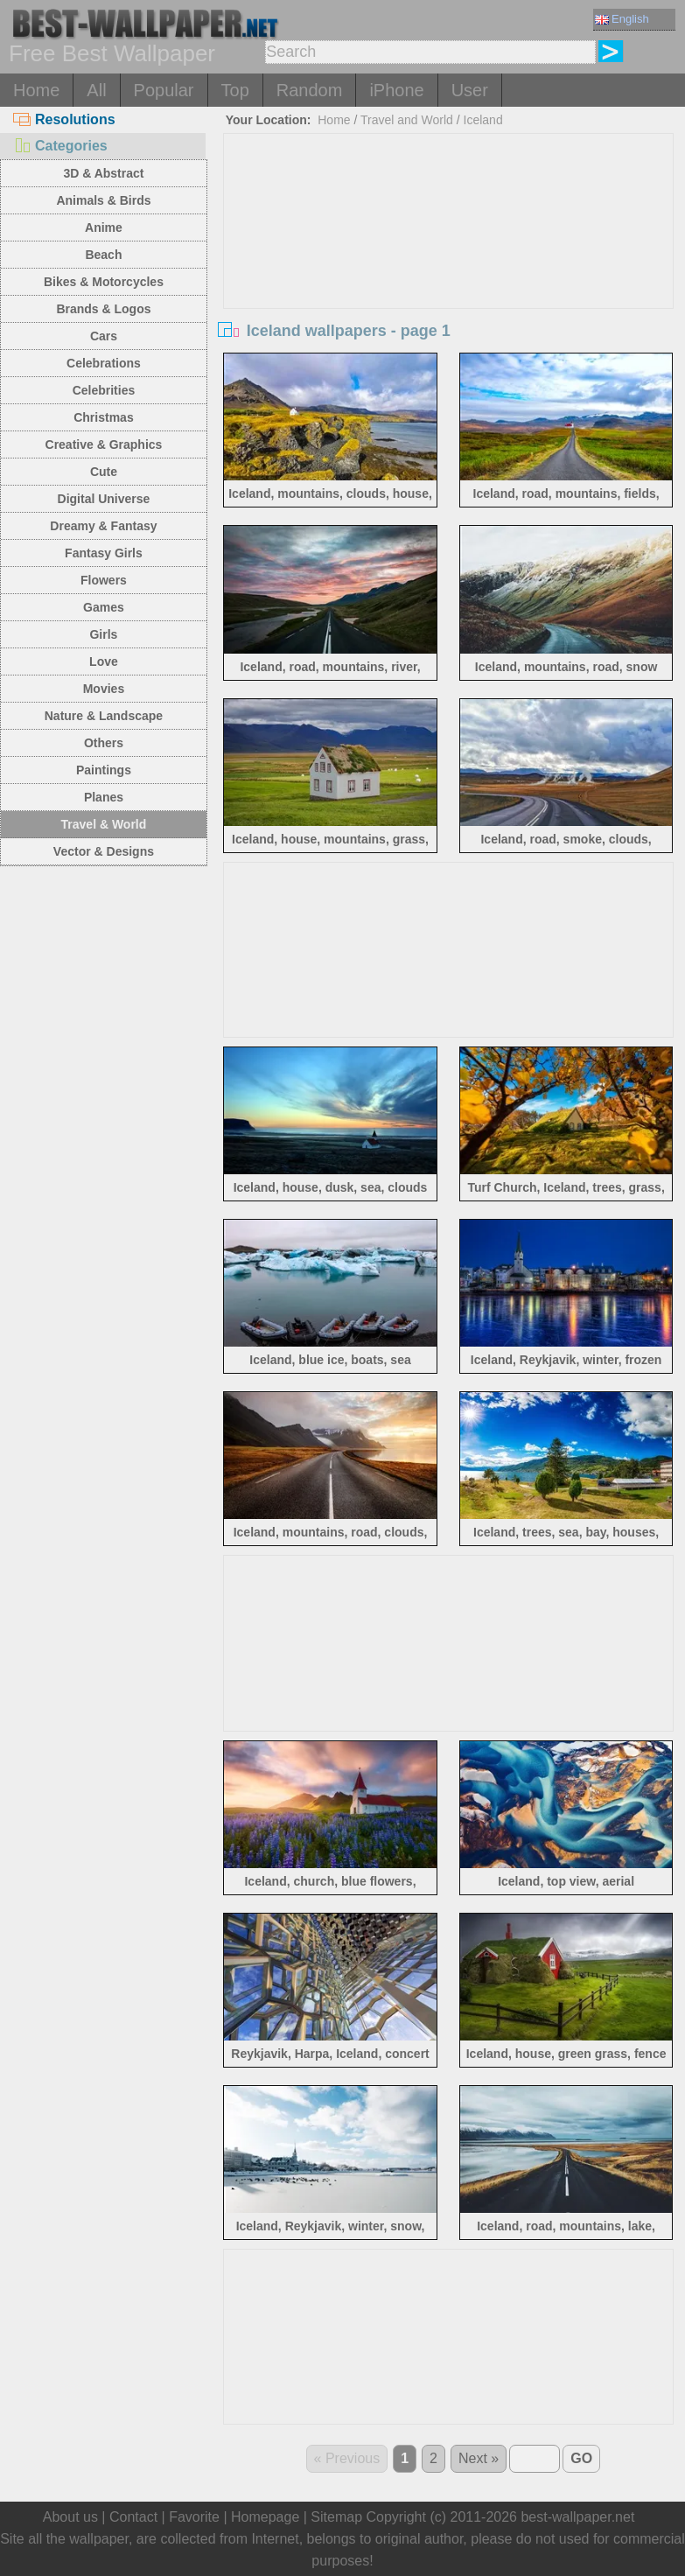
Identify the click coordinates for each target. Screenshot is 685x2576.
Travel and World (406, 120)
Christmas (103, 417)
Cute (103, 472)
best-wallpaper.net (577, 2517)
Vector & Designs (103, 851)
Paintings (103, 770)
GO (581, 2458)
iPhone (396, 90)
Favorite (194, 2517)
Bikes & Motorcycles (104, 282)
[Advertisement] (448, 265)
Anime (103, 227)
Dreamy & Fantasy (103, 526)
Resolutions (64, 119)
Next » (478, 2458)
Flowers (103, 580)
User (469, 90)
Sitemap (336, 2517)
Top (235, 90)
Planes (103, 797)
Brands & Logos (103, 309)
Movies (103, 689)
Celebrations (103, 363)
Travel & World (104, 824)
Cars (103, 336)
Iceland (483, 120)
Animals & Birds (103, 200)
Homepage (265, 2517)
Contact (133, 2517)
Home (36, 90)
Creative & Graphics (104, 445)
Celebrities (104, 390)
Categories (60, 145)
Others (103, 743)
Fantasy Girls (104, 553)
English (622, 18)
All (96, 90)
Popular (164, 90)
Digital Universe (104, 499)
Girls (103, 634)
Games (103, 607)
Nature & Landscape (104, 716)
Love (103, 661)
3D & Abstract (103, 173)
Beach (103, 255)
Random (309, 90)
